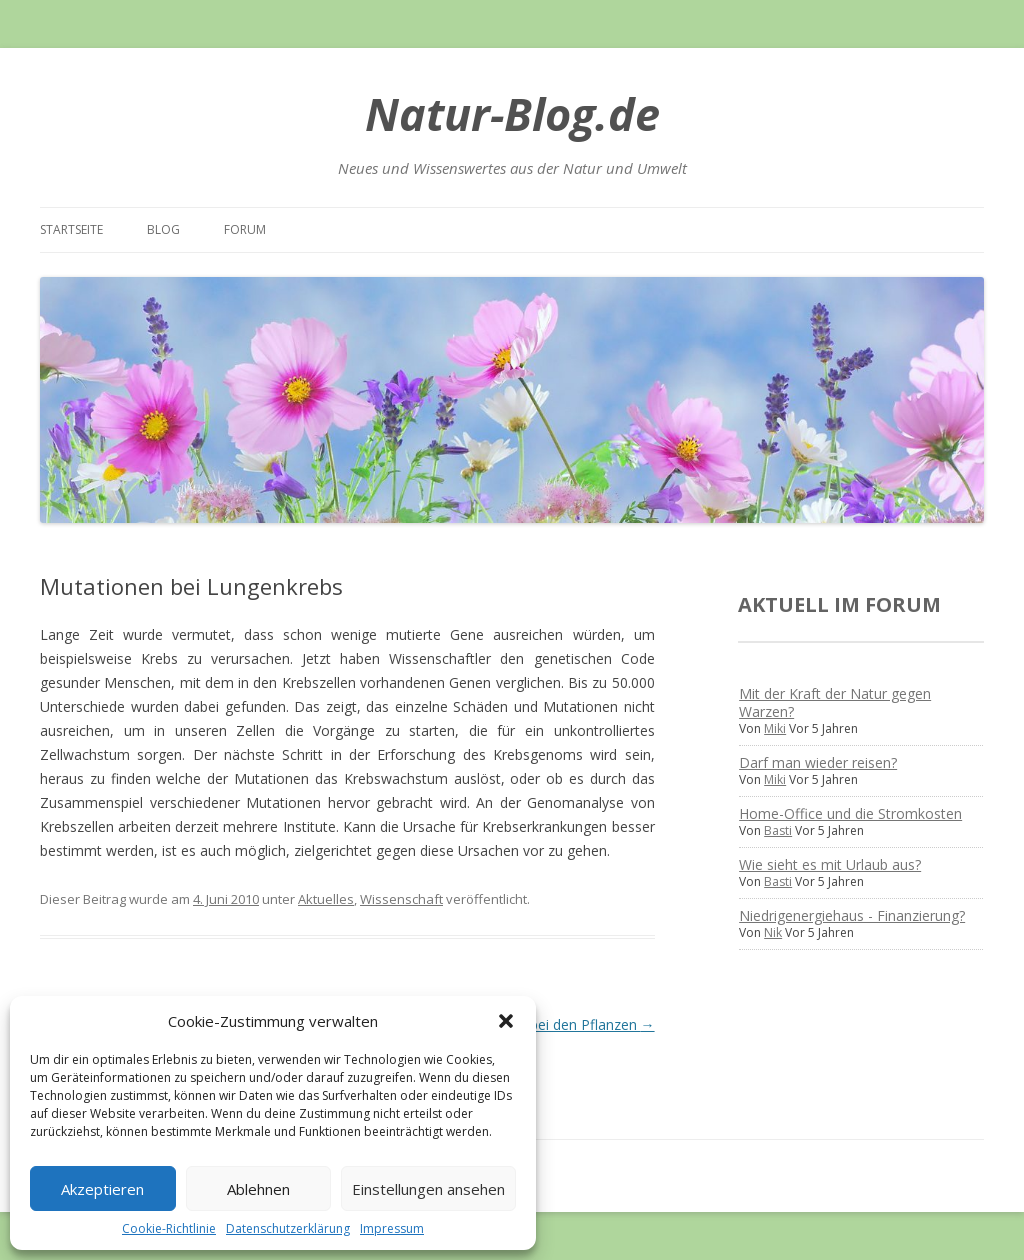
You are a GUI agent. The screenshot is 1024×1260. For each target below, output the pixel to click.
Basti (778, 830)
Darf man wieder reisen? (818, 762)
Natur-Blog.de (512, 113)
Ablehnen (258, 1189)
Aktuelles (326, 899)
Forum (245, 229)
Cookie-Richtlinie (169, 1228)
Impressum (392, 1228)
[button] (506, 1021)
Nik (773, 932)
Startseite (71, 229)
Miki (775, 728)
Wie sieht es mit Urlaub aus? (830, 864)
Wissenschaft (401, 899)
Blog (163, 229)
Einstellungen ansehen (428, 1189)
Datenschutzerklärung (288, 1228)
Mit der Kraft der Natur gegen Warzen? (835, 702)
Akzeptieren (102, 1189)
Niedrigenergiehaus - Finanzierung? (852, 915)
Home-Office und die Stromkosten (850, 813)
